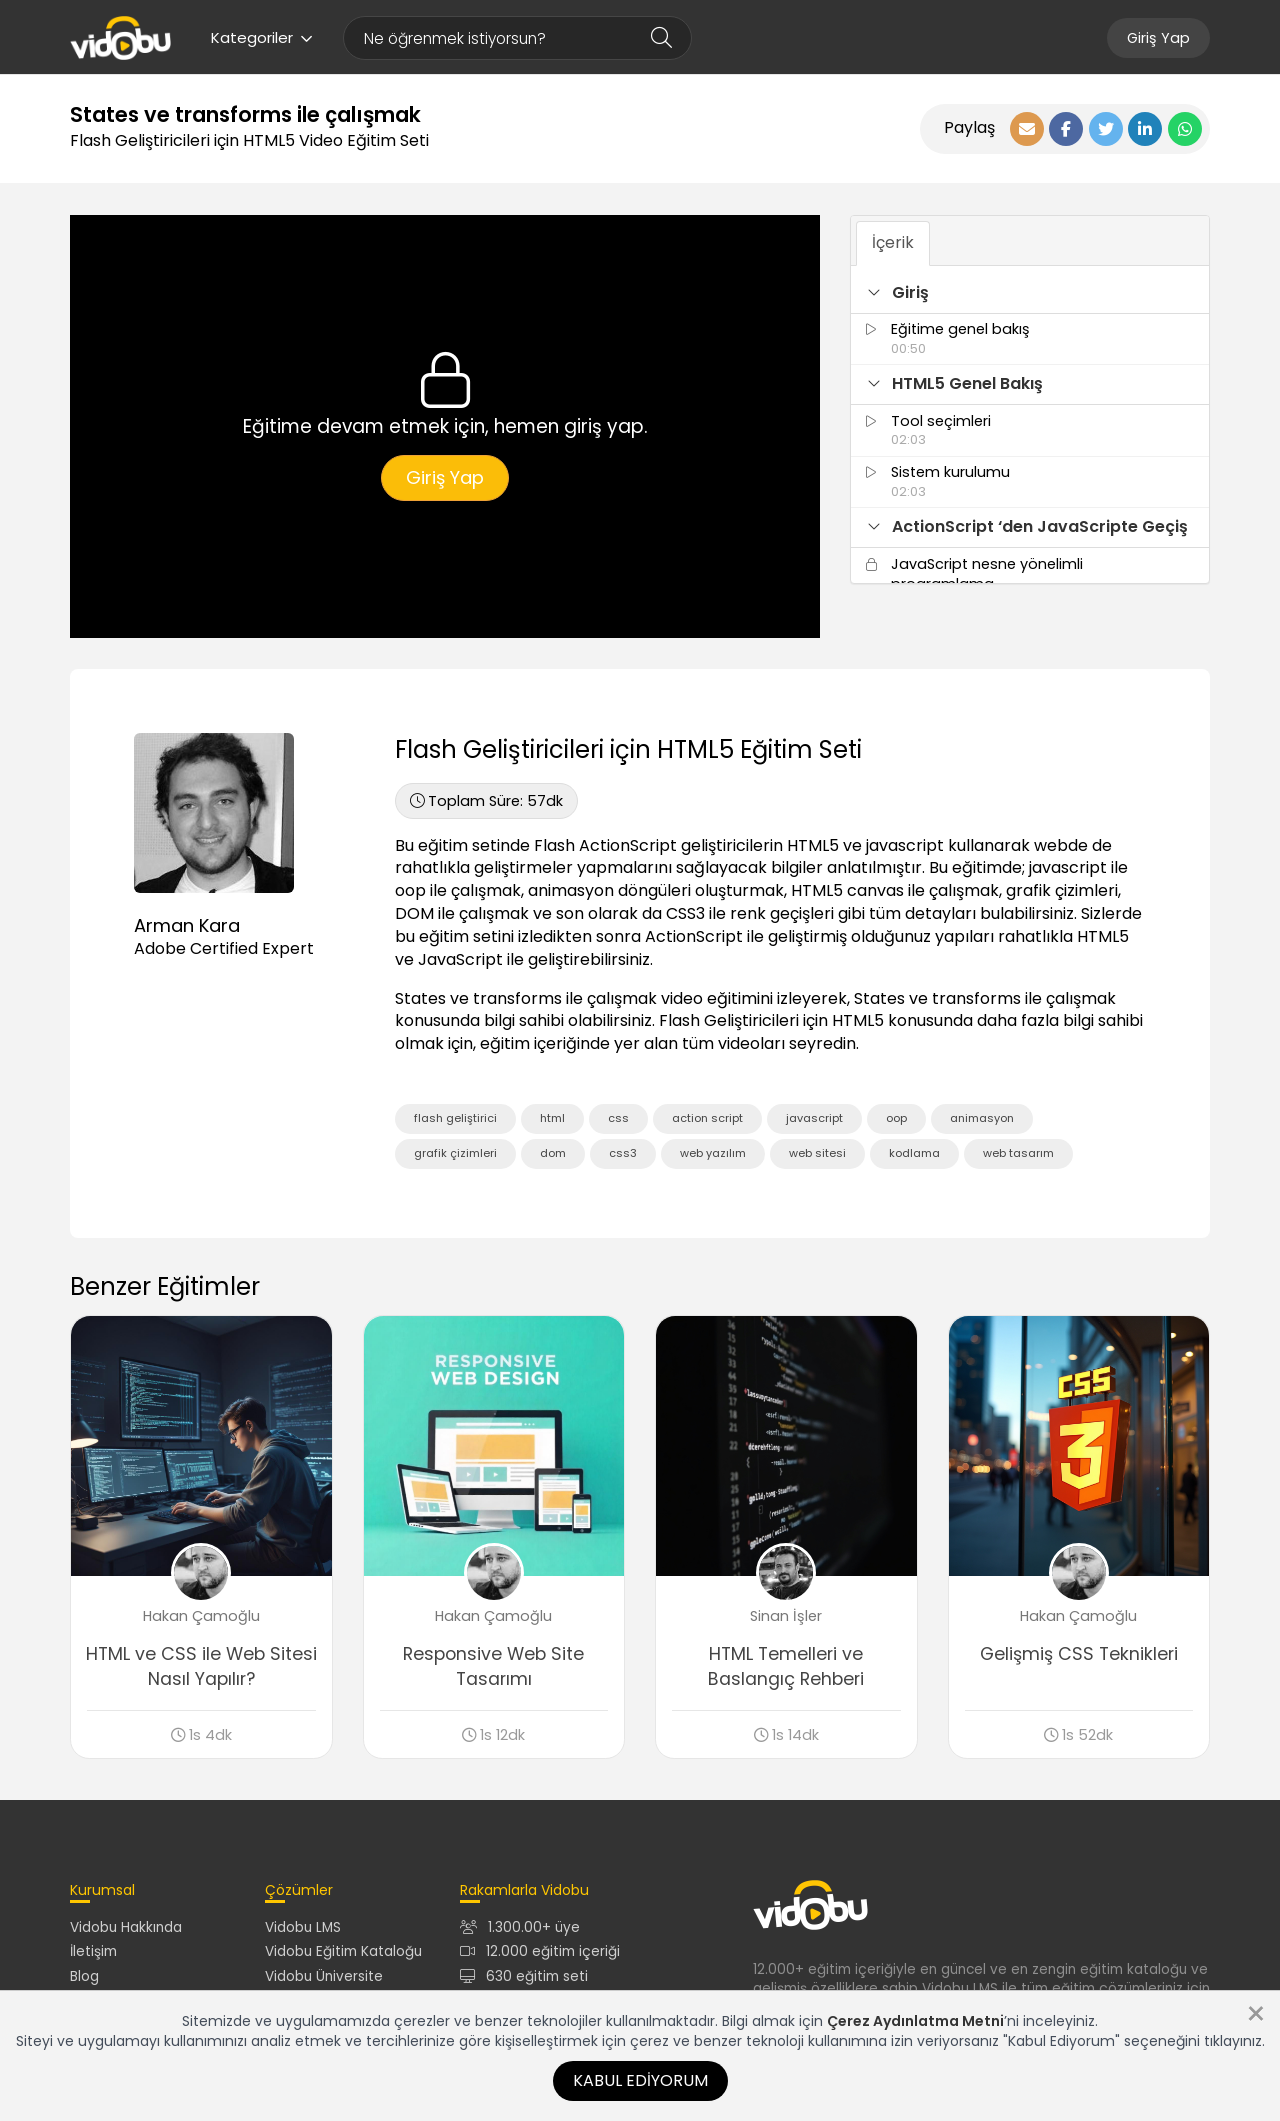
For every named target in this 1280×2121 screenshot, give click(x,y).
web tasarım (1018, 1153)
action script (707, 1118)
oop (896, 1118)
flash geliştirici (455, 1118)
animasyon (982, 1118)
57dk (486, 801)
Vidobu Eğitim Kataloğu (343, 1951)
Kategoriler (262, 37)
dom (553, 1153)
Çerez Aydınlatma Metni (915, 2021)
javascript (814, 1118)
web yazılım (713, 1153)
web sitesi (817, 1153)
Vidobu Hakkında (126, 1927)
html (552, 1118)
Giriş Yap (1158, 38)
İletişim (93, 1951)
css (618, 1118)
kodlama (914, 1153)
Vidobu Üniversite (324, 1976)
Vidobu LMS (303, 1927)
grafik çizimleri (455, 1153)
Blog (84, 1976)
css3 (623, 1153)
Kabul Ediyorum (640, 2080)
